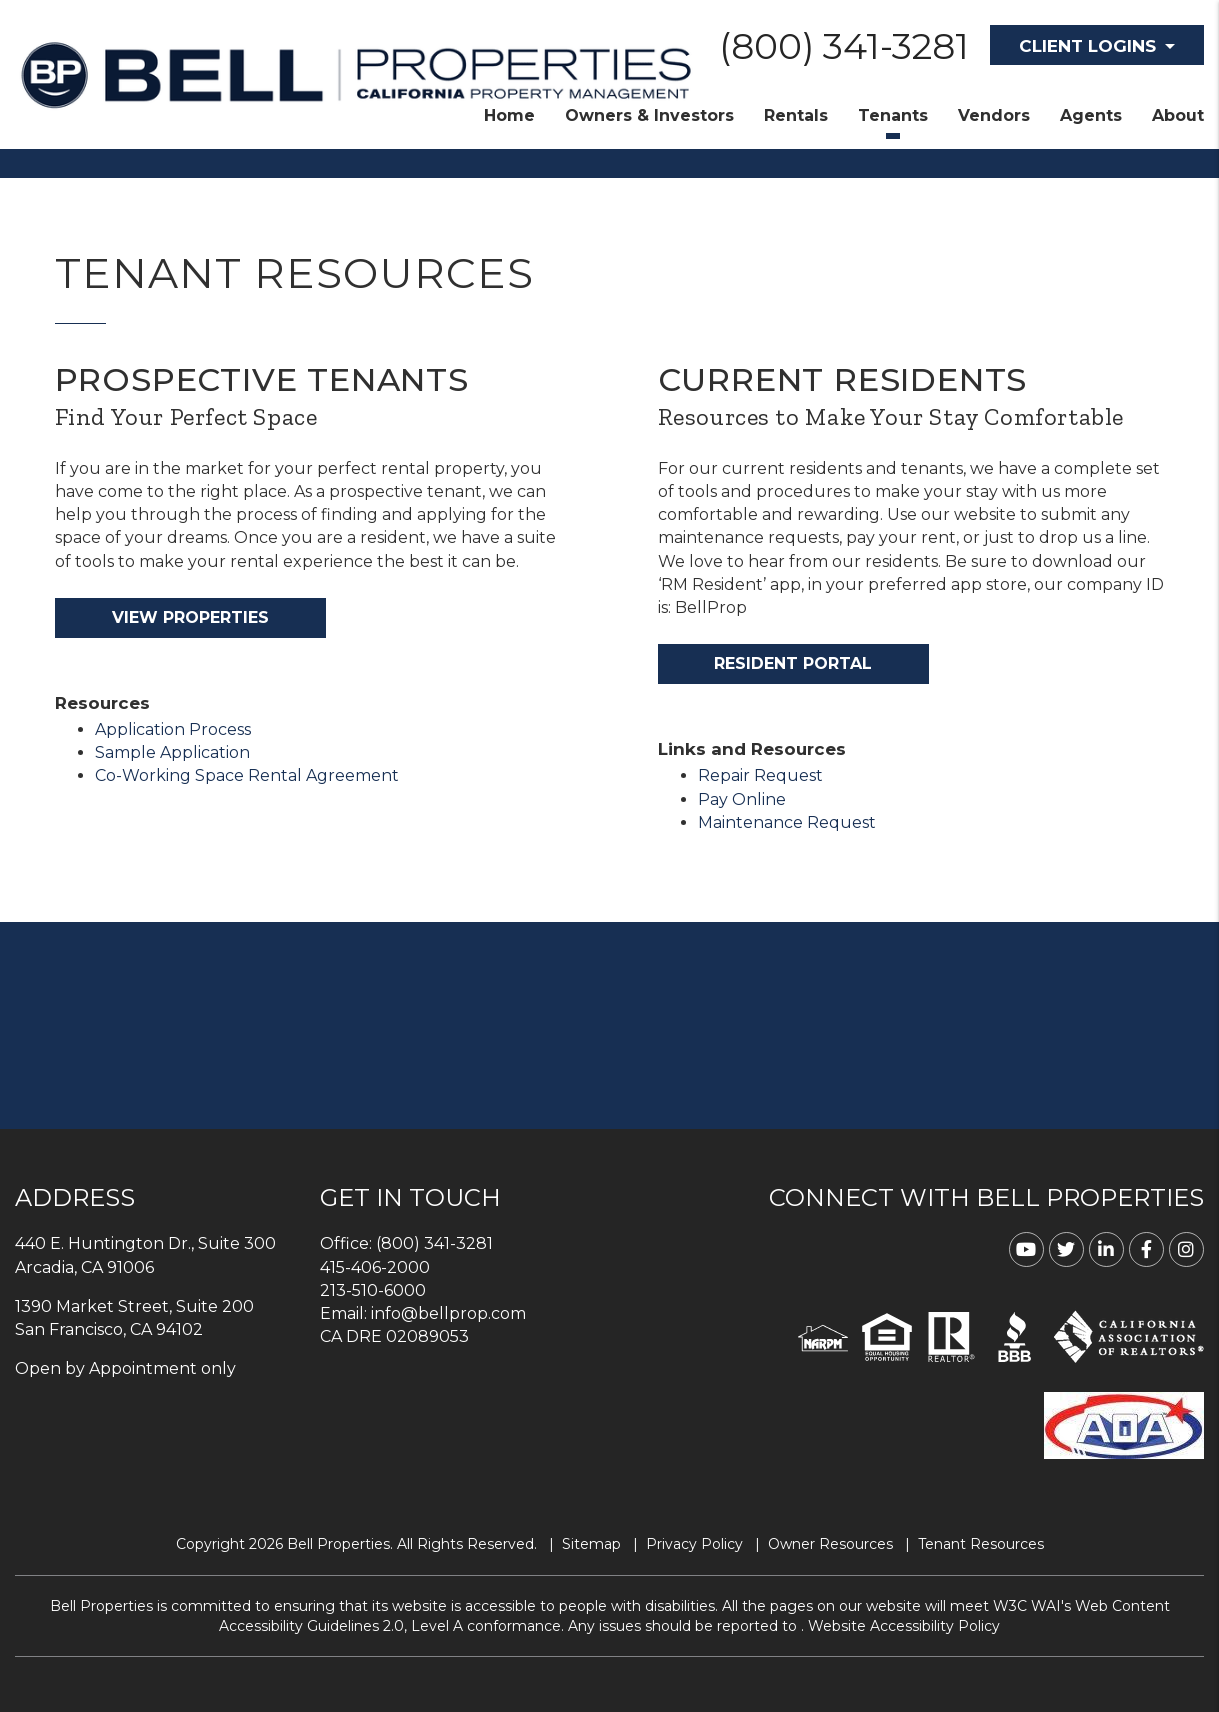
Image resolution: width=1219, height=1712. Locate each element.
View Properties (190, 617)
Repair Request (760, 775)
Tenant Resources (981, 1544)
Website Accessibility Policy (904, 1626)
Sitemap (591, 1544)
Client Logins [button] (1087, 46)
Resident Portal (793, 663)
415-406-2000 (375, 1267)
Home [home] (509, 115)
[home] (356, 73)
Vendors (994, 115)
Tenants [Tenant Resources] (893, 115)
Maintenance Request (787, 822)
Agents (1091, 115)
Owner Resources (830, 1544)
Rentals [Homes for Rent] (796, 115)
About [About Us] (1178, 115)
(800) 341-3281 (844, 46)
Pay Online (742, 799)
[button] (1026, 1249)
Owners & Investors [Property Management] (649, 115)
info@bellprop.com (448, 1313)
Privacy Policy (694, 1544)
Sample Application (172, 752)
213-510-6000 (373, 1290)
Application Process (173, 729)
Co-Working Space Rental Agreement (247, 775)
